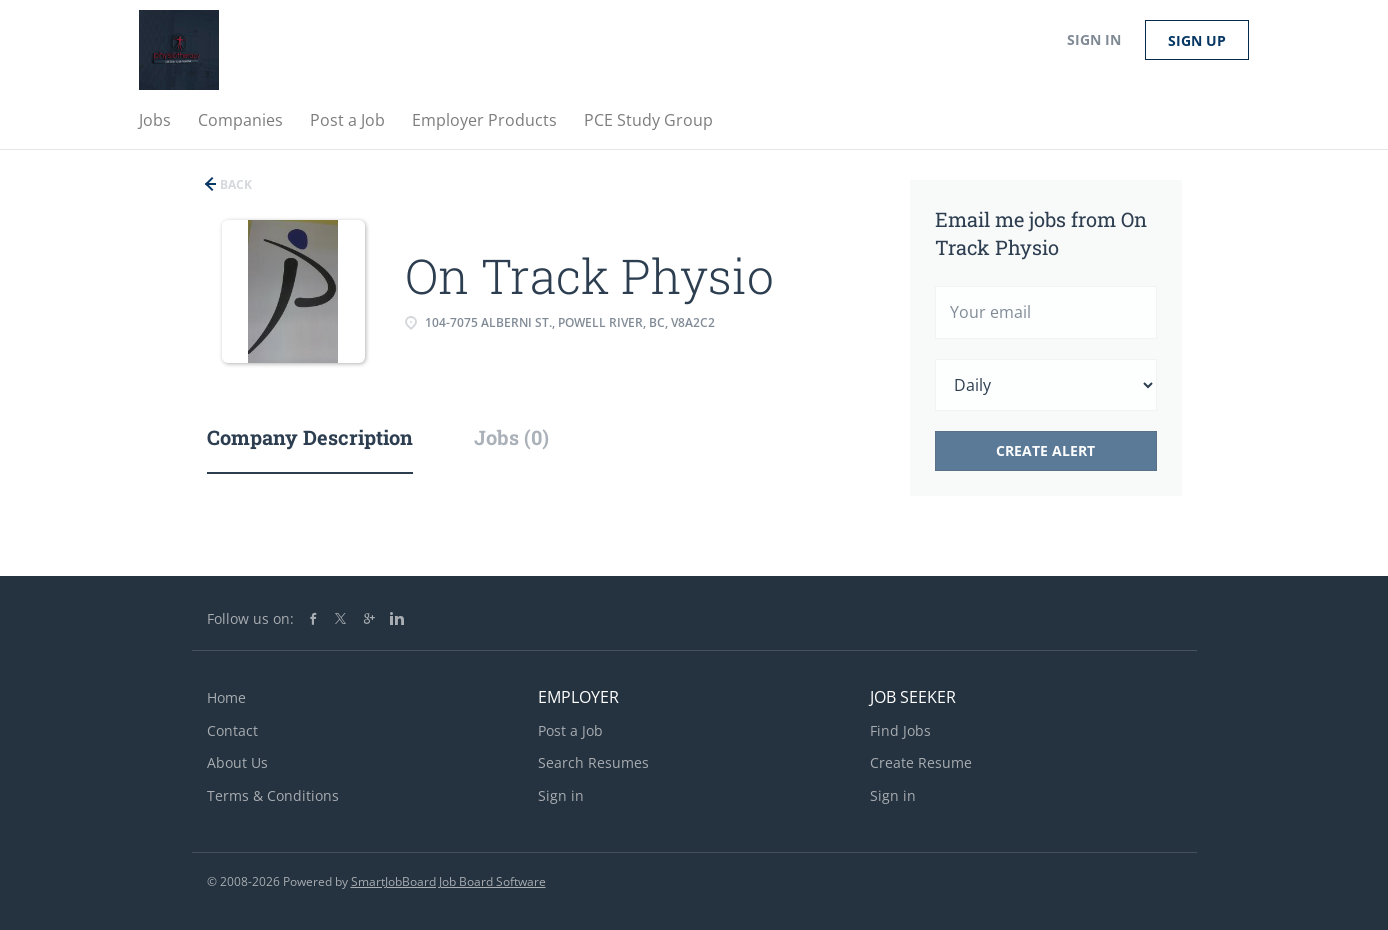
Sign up (1197, 40)
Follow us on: (250, 618)
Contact (232, 730)
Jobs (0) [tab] (511, 437)
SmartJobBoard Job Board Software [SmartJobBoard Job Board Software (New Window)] (448, 881)
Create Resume (921, 762)
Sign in (1094, 39)
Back (234, 184)
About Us (237, 762)
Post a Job (570, 730)
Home (226, 697)
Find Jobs (900, 730)
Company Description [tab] (310, 437)
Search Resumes (593, 762)
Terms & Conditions (273, 795)
